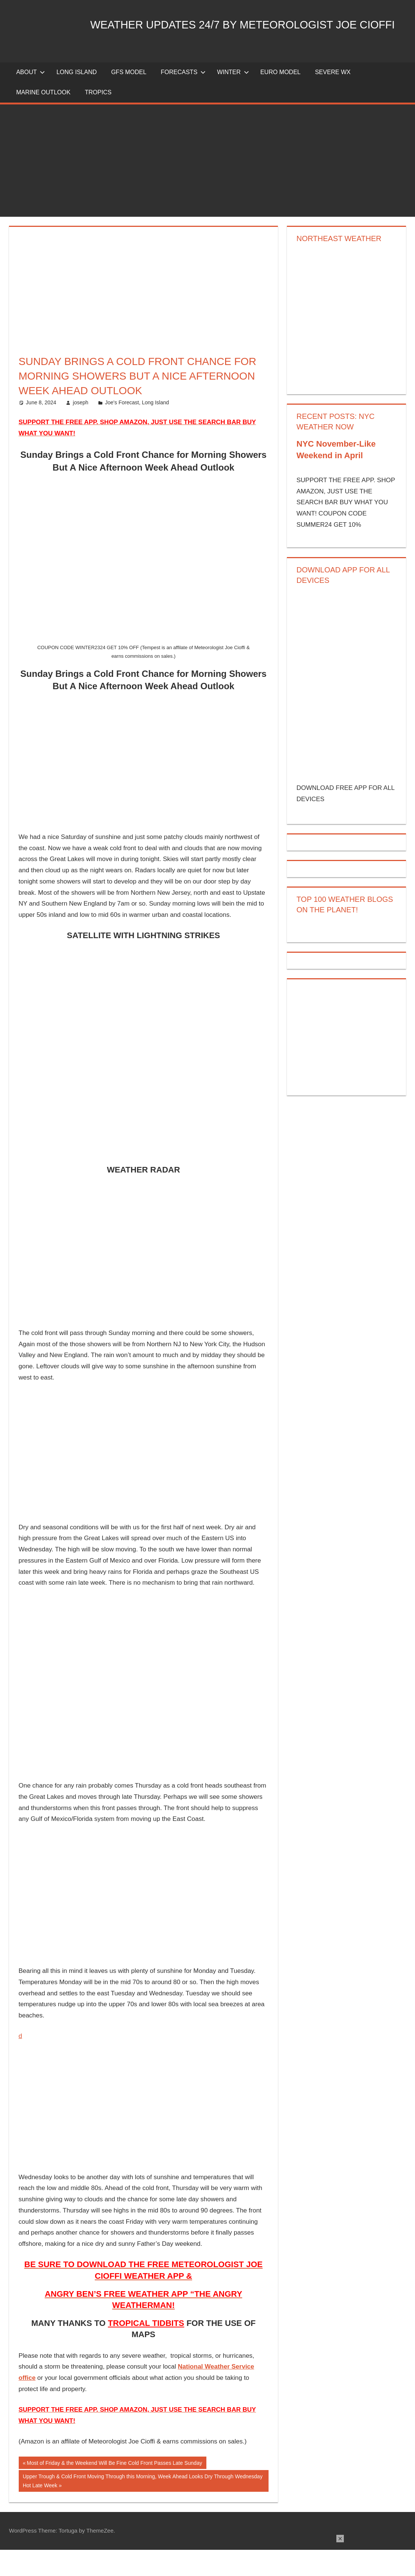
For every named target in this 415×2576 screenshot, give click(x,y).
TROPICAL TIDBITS (146, 2349)
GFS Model (128, 98)
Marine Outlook (43, 118)
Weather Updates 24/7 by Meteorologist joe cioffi (201, 61)
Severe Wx (333, 98)
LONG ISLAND (77, 98)
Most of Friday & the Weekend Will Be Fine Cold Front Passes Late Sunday (114, 2489)
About (30, 98)
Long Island (155, 429)
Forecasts (183, 98)
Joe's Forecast (122, 429)
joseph (80, 429)
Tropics (98, 118)
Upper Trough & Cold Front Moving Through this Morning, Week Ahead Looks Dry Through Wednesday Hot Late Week (142, 2506)
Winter (233, 98)
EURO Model (280, 98)
